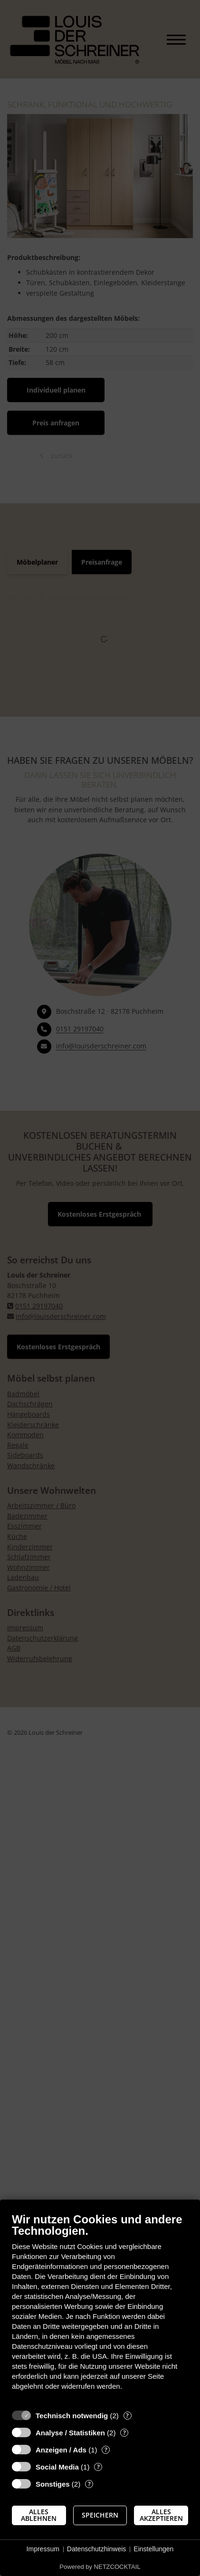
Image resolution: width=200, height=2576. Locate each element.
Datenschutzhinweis (96, 2549)
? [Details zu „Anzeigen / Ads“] (106, 2450)
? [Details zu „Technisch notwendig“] (127, 2416)
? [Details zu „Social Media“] (98, 2467)
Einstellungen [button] (153, 2549)
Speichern (100, 2515)
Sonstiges (53, 2484)
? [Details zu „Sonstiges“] (89, 2484)
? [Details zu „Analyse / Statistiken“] (124, 2433)
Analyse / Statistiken (70, 2433)
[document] (100, 2308)
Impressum (43, 2549)
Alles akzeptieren (161, 2515)
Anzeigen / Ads (61, 2450)
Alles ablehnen (39, 2515)
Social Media (57, 2467)
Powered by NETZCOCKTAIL (99, 2566)
